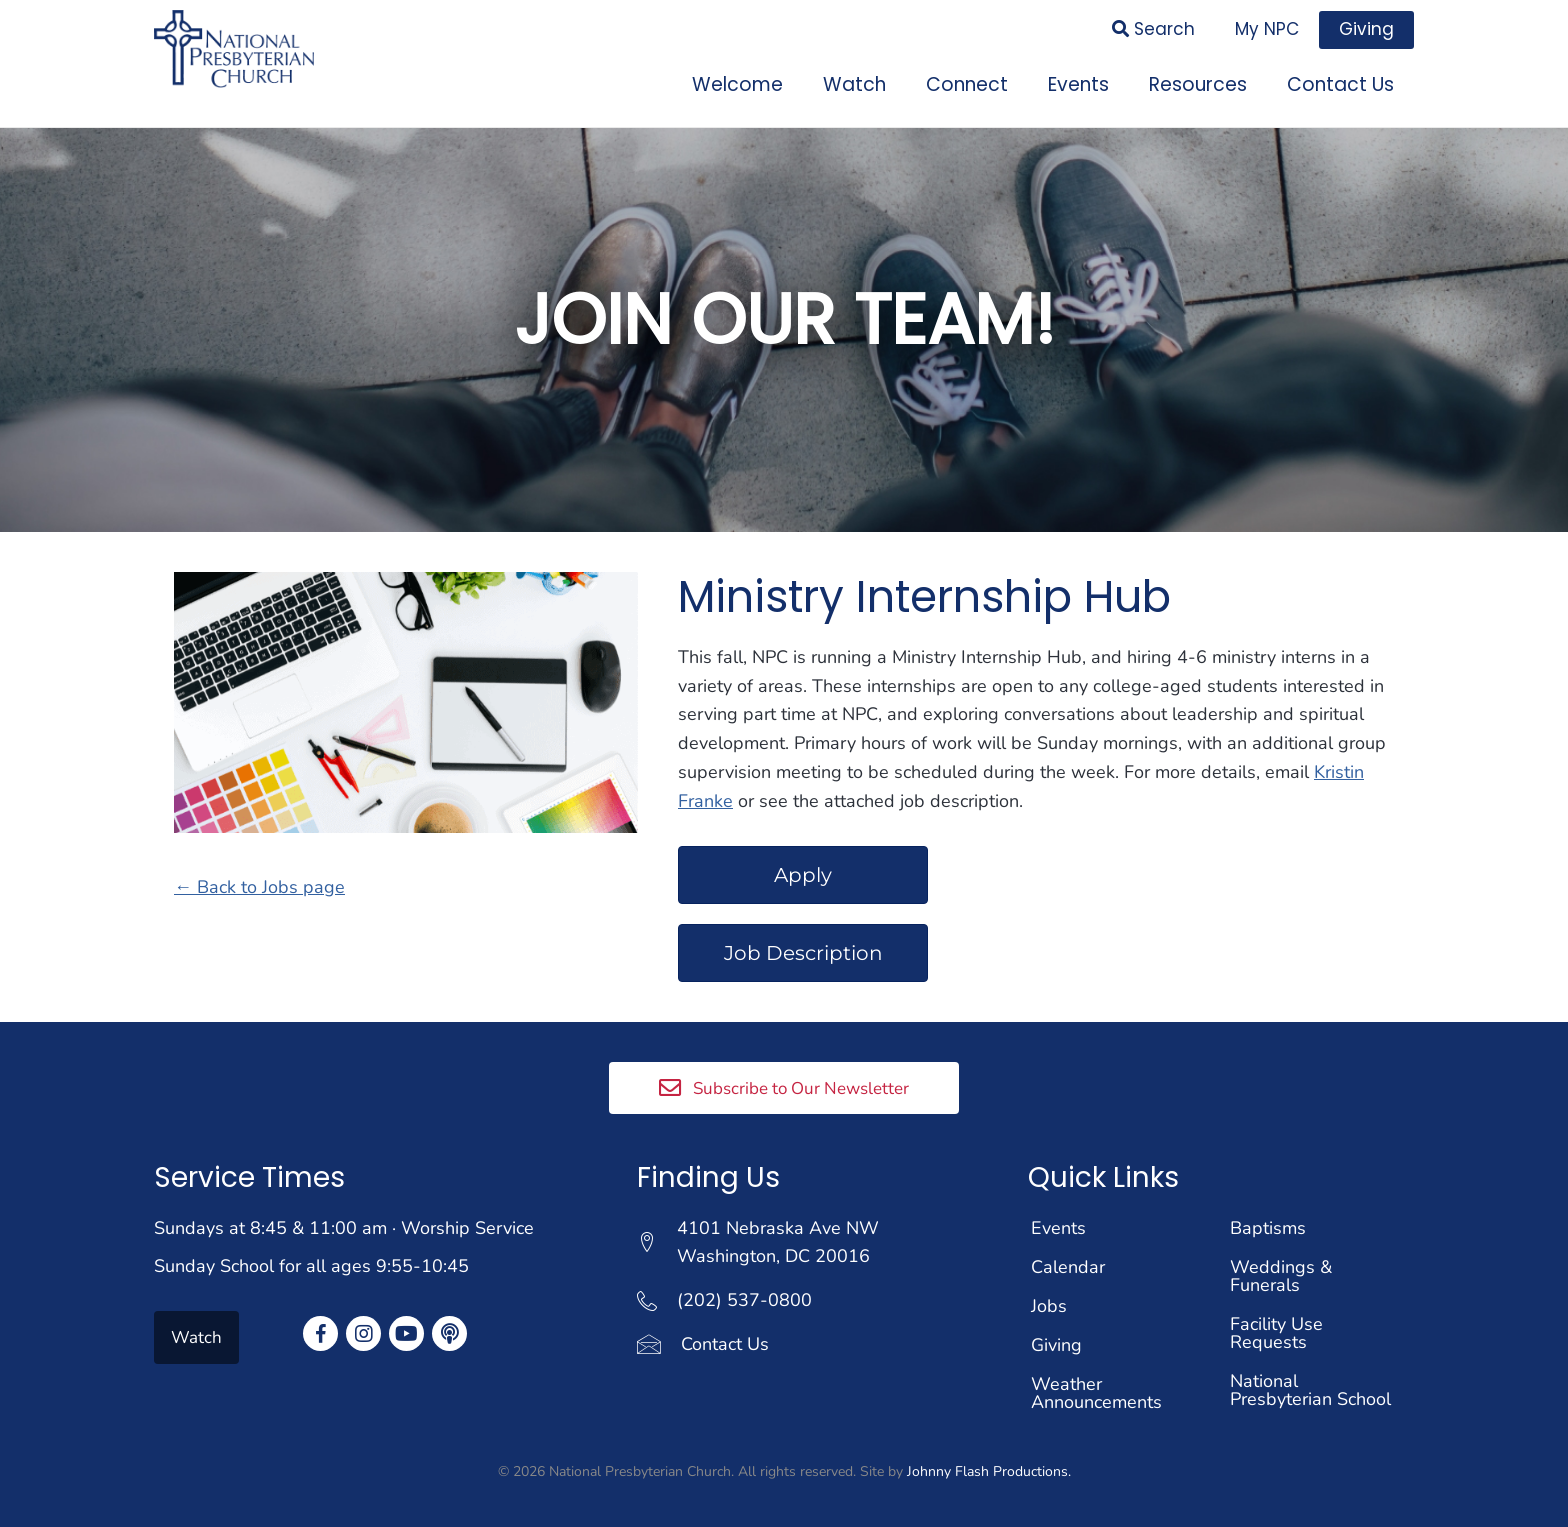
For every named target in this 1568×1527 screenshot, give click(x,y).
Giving (1056, 1338)
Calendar (1068, 1260)
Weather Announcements (1096, 1386)
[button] (784, 1081)
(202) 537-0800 (744, 1294)
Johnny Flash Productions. (989, 1464)
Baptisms (1268, 1221)
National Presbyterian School (1310, 1383)
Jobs (1049, 1299)
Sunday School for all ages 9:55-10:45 (311, 1260)
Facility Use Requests (1276, 1326)
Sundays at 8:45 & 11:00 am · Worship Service (344, 1221)
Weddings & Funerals (1281, 1269)
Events (1058, 1221)
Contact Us (725, 1338)
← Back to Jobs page (259, 881)
